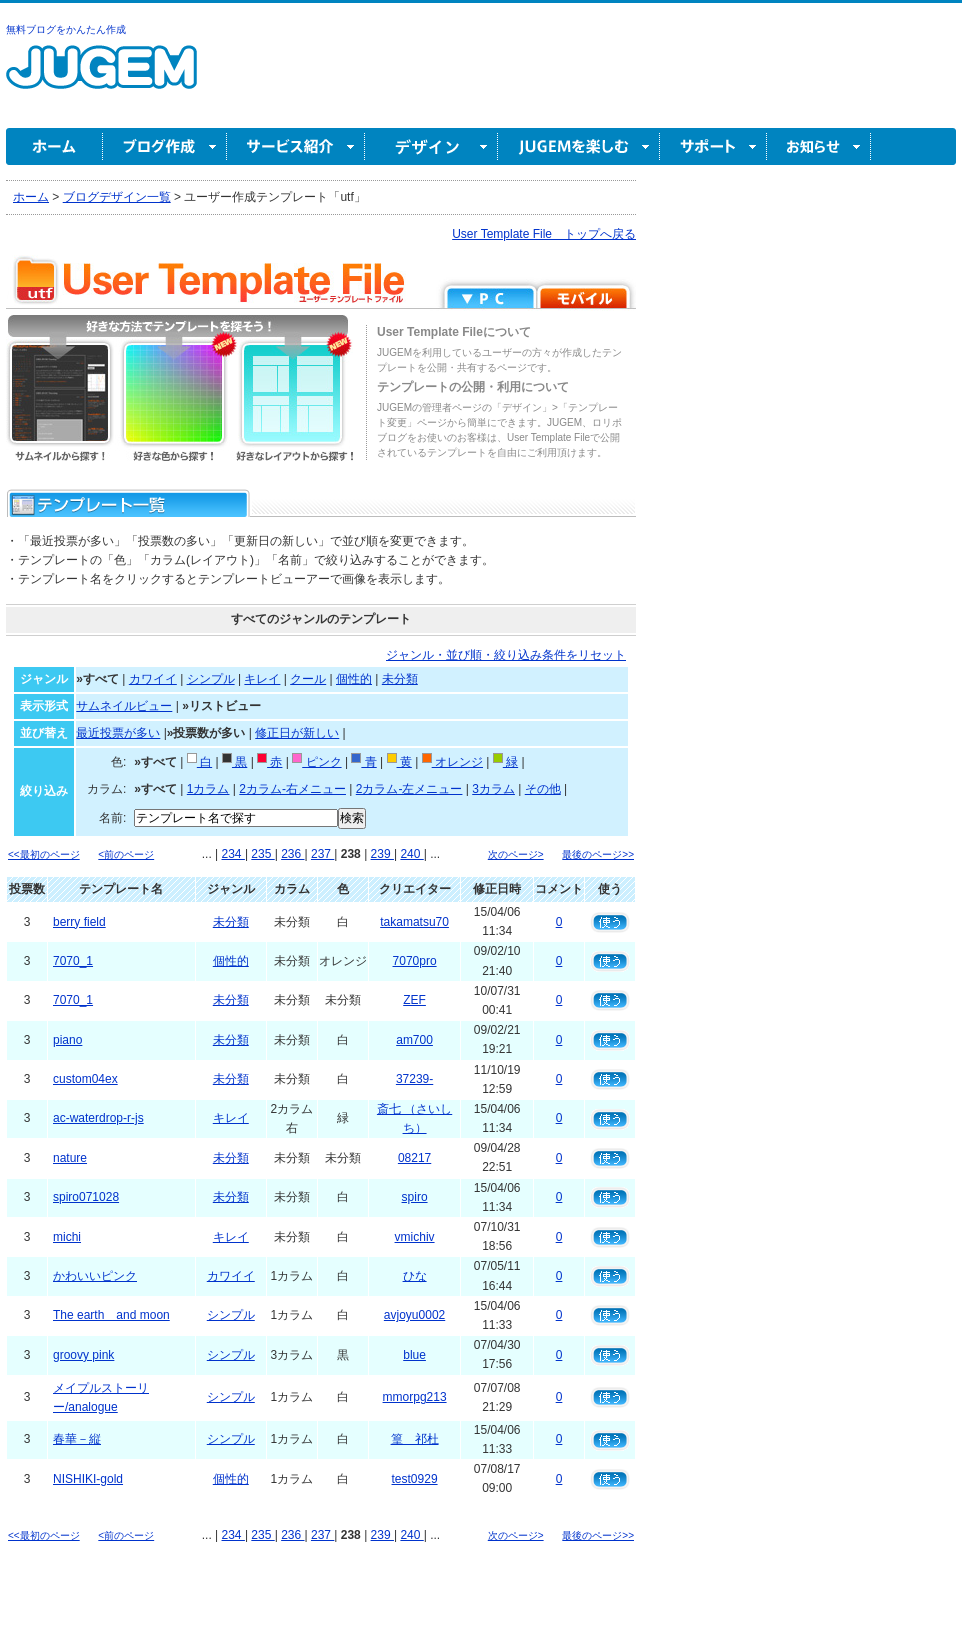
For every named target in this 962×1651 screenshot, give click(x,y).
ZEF (414, 1000)
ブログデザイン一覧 (117, 197)
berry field (79, 922)
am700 (414, 1040)
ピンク (316, 762)
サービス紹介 (296, 146)
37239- (414, 1079)
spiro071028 (86, 1197)
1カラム (208, 789)
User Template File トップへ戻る (544, 234)
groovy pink (83, 1355)
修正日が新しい (297, 733)
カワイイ (153, 679)
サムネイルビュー (124, 706)
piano (67, 1040)
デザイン (431, 146)
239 (382, 854)
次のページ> (516, 854)
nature (70, 1158)
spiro (415, 1197)
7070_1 (73, 961)
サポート (713, 146)
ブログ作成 (165, 146)
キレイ (262, 679)
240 (411, 854)
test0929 (415, 1479)
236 (292, 854)
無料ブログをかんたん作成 (66, 29)
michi (67, 1237)
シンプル (211, 679)
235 (262, 854)
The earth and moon (111, 1315)
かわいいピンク (95, 1276)
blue (414, 1355)
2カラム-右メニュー (292, 789)
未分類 (400, 679)
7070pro (415, 961)
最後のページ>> (598, 854)
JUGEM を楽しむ (579, 146)
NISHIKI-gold (88, 1479)
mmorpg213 (415, 1397)
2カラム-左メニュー (409, 789)
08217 (414, 1158)
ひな (415, 1276)
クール (308, 679)
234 (233, 854)
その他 (543, 789)
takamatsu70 (414, 922)
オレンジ (452, 762)
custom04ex (85, 1079)
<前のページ (126, 854)
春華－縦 (77, 1439)
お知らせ (819, 146)
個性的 (354, 679)
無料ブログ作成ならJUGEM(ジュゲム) (101, 78)
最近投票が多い (118, 733)
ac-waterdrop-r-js (98, 1118)
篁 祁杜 (415, 1439)
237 (322, 854)
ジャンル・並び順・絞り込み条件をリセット (506, 655)
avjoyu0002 (414, 1315)
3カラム (493, 789)
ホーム (54, 146)
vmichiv (415, 1237)
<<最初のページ (44, 854)
